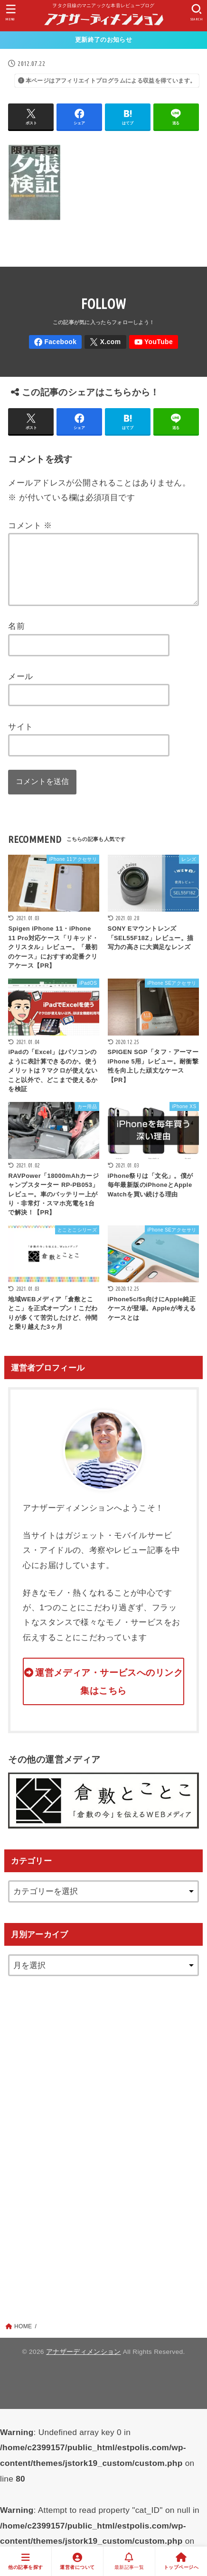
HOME (23, 2337)
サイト (20, 738)
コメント (30, 525)
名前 (16, 637)
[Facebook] (55, 342)
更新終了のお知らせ (103, 39)
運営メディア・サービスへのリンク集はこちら (109, 1693)
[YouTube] (154, 342)
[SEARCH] (196, 12)
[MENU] (10, 12)
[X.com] (105, 342)
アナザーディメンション (83, 2363)
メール (20, 687)
